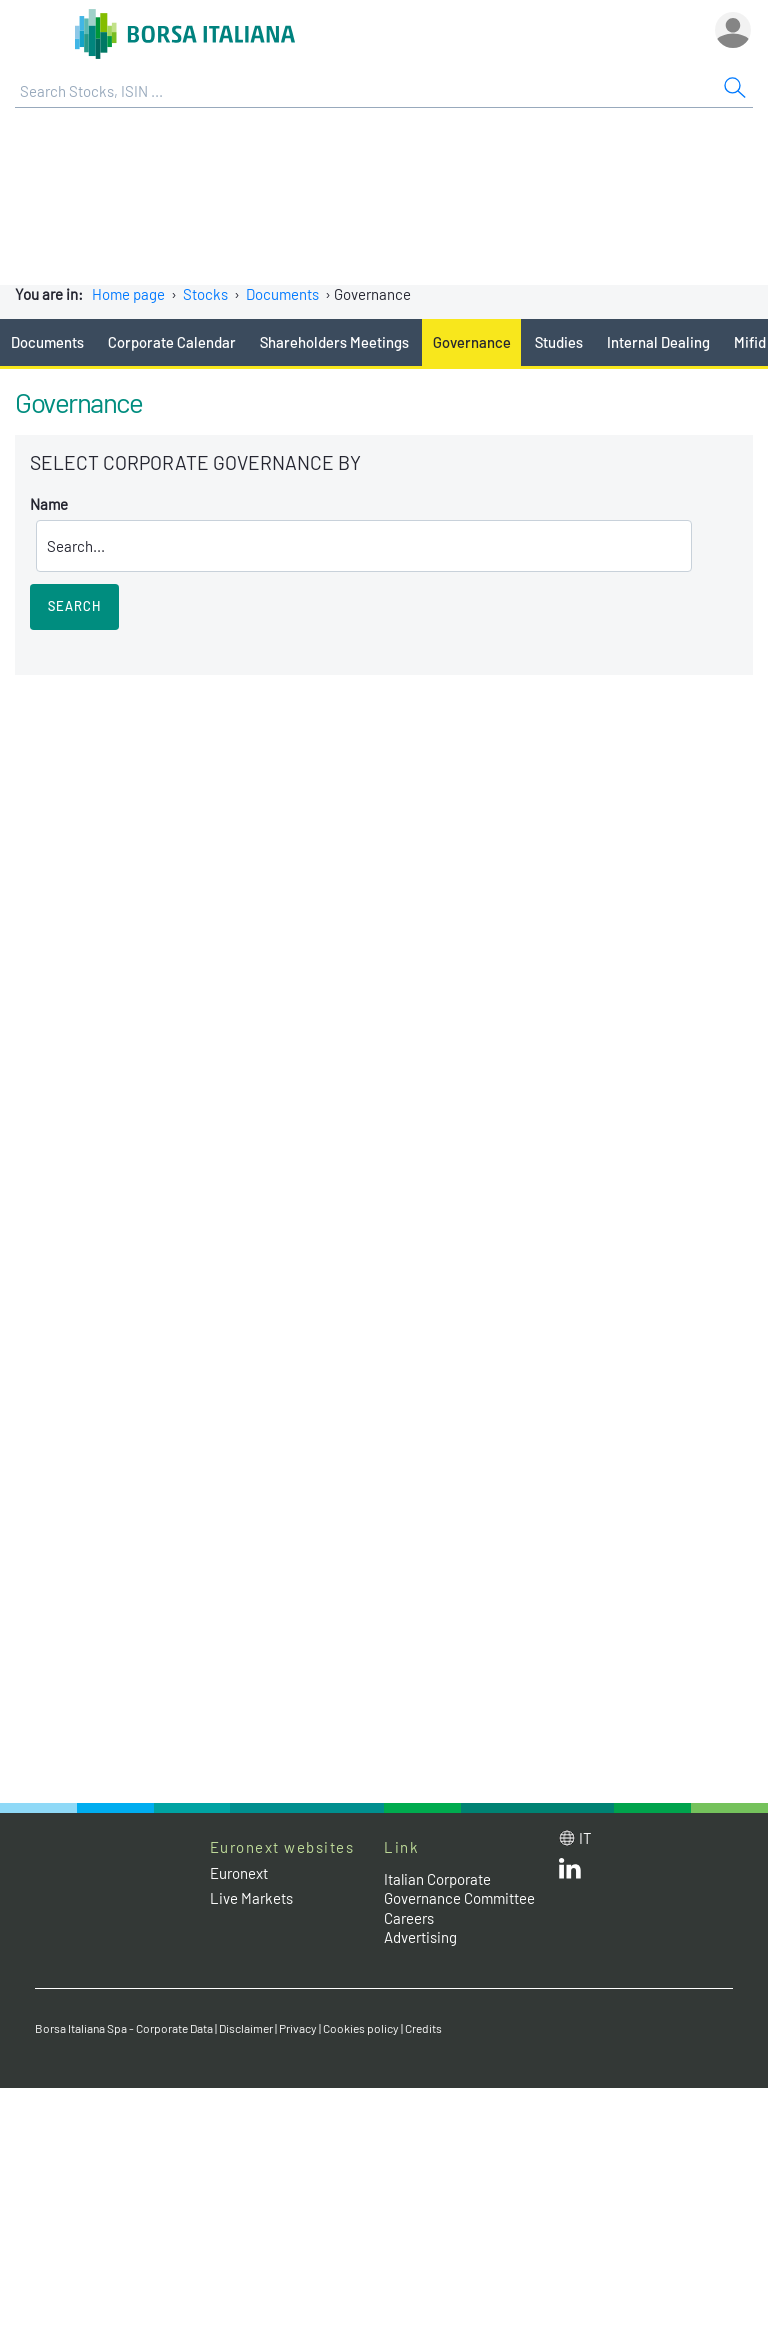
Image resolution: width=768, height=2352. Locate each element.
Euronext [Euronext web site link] (239, 1873)
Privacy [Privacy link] (298, 2028)
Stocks (205, 294)
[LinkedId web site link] (570, 1873)
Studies (559, 342)
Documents (282, 294)
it (585, 1838)
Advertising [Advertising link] (420, 1937)
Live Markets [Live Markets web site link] (251, 1898)
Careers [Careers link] (409, 1918)
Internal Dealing (658, 342)
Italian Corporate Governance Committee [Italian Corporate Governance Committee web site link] (459, 1889)
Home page (128, 294)
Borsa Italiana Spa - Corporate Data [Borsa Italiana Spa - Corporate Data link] (124, 2028)
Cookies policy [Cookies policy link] (361, 2028)
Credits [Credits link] (423, 2028)
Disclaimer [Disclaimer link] (246, 2028)
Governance (472, 342)
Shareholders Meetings (334, 342)
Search (74, 606)
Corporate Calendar (172, 342)
